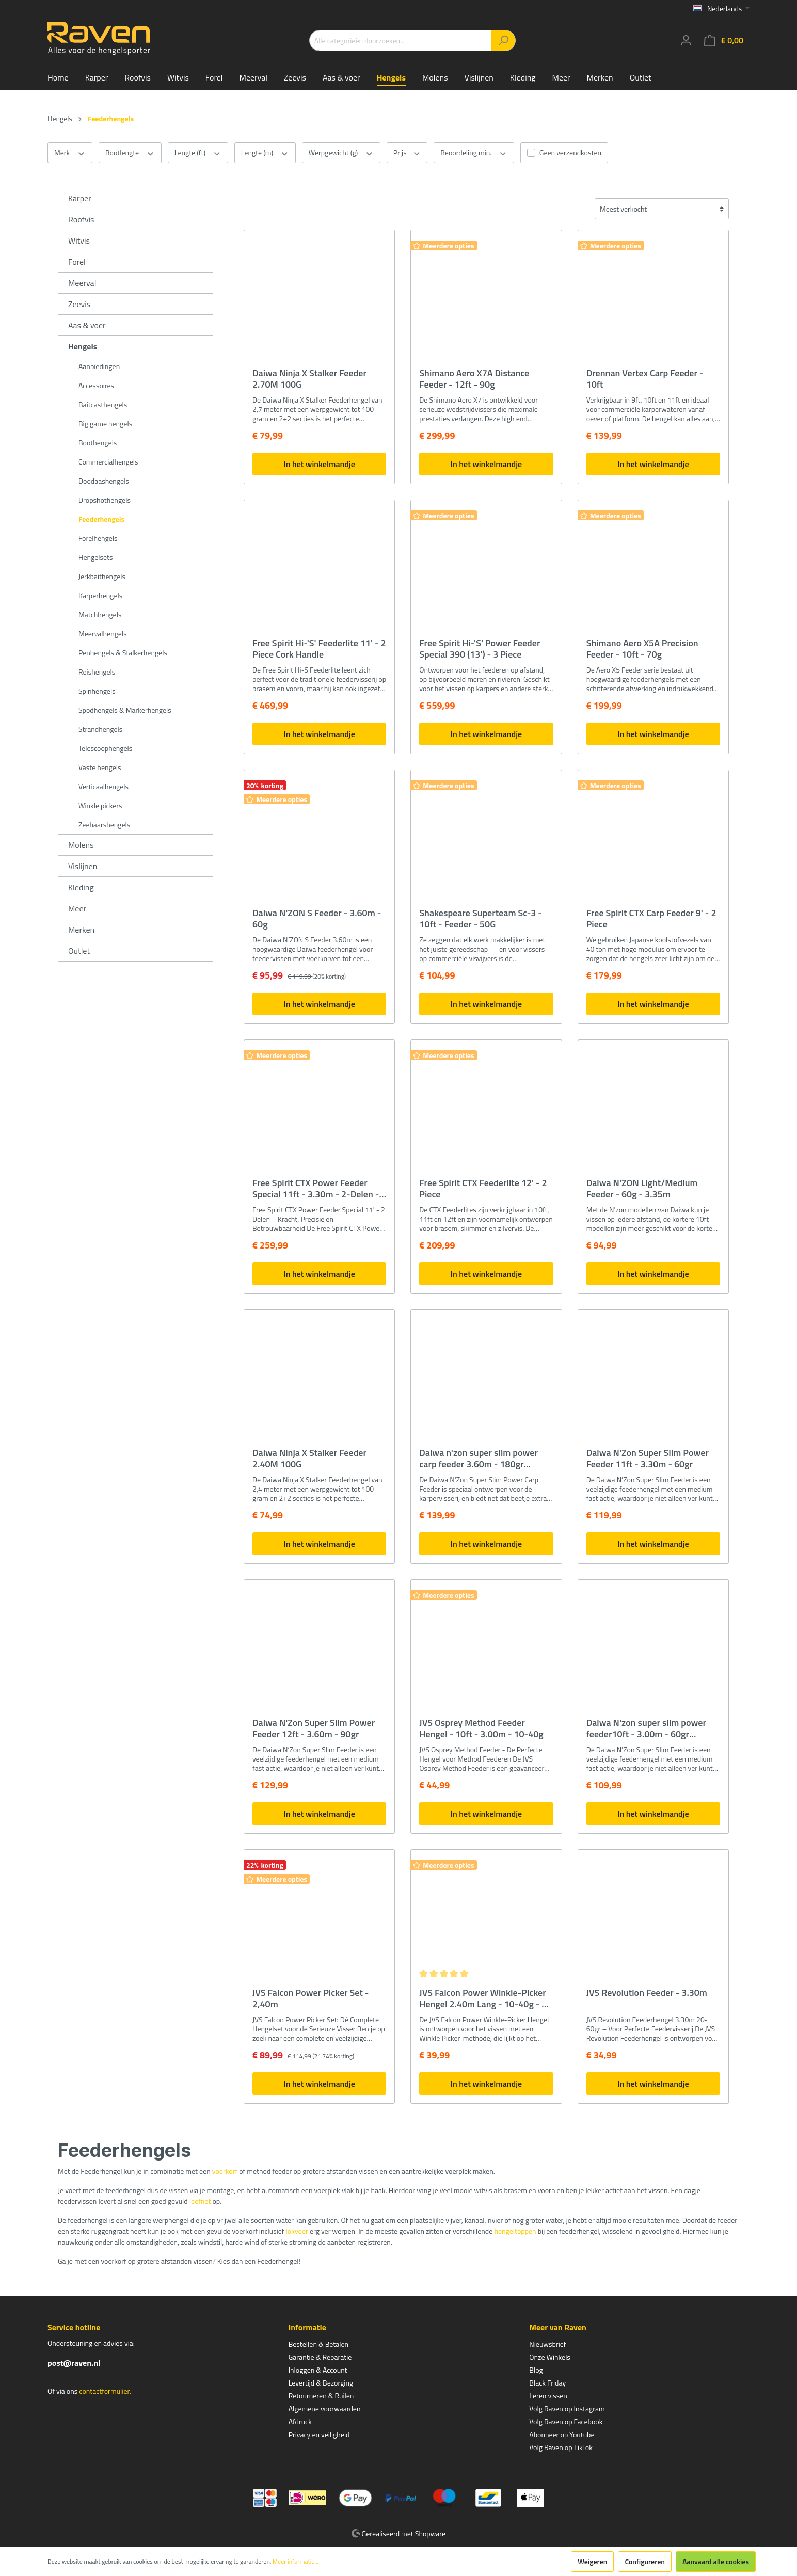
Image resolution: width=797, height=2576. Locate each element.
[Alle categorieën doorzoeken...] (400, 40)
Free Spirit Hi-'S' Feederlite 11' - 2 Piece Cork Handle (319, 648)
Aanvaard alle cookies (715, 2561)
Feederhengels (101, 519)
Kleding (81, 887)
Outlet (79, 951)
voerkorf (224, 2171)
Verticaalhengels (103, 786)
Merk (70, 152)
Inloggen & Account (318, 2369)
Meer (77, 908)
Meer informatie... (295, 2561)
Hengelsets (95, 557)
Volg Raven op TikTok (561, 2447)
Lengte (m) (265, 152)
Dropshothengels (104, 499)
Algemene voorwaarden (325, 2408)
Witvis (79, 240)
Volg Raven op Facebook (565, 2421)
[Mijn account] (686, 40)
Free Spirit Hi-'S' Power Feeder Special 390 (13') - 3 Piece (479, 648)
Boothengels (97, 442)
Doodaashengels (103, 480)
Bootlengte (130, 152)
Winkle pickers (100, 805)
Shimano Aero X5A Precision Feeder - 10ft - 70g (642, 648)
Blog (536, 2369)
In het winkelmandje (319, 464)
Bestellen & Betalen (318, 2344)
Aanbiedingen (99, 366)
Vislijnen (82, 866)
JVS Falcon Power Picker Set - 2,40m (310, 1998)
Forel (77, 261)
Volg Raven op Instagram (566, 2408)
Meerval (82, 283)
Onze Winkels (549, 2356)
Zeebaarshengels (104, 824)
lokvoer (297, 2231)
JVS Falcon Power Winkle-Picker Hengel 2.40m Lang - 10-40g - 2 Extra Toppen (483, 1998)
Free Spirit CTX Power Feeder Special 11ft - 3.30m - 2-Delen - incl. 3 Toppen (315, 1188)
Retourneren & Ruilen (321, 2395)
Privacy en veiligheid (319, 2434)
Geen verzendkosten (570, 152)
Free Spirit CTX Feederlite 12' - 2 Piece (483, 1188)
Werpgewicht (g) (341, 152)
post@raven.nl (73, 2363)
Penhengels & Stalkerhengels (122, 652)
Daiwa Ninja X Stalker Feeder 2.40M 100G (309, 1458)
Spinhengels (97, 690)
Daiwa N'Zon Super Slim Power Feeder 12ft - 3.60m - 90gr (313, 1728)
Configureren (645, 2561)
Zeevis (79, 304)
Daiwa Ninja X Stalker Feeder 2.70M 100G (309, 378)
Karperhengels (100, 595)
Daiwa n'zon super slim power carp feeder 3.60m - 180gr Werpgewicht (478, 1458)
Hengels (82, 346)
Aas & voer (87, 325)
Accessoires (96, 385)
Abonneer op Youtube (561, 2434)
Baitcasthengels (102, 404)
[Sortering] (662, 208)
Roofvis (81, 219)
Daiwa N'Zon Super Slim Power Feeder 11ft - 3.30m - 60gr (647, 1458)
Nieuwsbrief (547, 2344)
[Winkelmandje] (724, 40)
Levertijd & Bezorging (321, 2382)
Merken (81, 929)
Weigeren (592, 2561)
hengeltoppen (515, 2231)
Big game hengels (105, 423)
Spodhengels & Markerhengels (124, 710)
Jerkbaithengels (101, 576)
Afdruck (300, 2421)
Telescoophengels (105, 748)
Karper (79, 198)
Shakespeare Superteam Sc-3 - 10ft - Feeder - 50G (480, 918)
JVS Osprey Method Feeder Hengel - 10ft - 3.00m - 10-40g (481, 1728)
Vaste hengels (99, 767)
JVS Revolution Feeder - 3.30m (646, 1993)
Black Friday (547, 2382)
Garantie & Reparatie (320, 2356)
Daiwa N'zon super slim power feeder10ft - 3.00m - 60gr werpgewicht (646, 1728)
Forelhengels (98, 538)
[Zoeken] (503, 40)
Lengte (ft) (197, 152)
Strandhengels (100, 729)
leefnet (200, 2201)
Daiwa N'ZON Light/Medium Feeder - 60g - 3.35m (642, 1188)
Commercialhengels (108, 461)
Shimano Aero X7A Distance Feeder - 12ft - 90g (474, 378)
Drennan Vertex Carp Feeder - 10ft (645, 378)
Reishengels (96, 671)
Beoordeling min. (473, 152)
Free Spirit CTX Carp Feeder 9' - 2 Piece (651, 918)
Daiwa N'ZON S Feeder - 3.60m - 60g (316, 918)
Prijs (407, 152)
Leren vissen (548, 2395)
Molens (81, 845)
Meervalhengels (102, 633)
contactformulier (104, 2391)
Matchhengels (99, 614)
